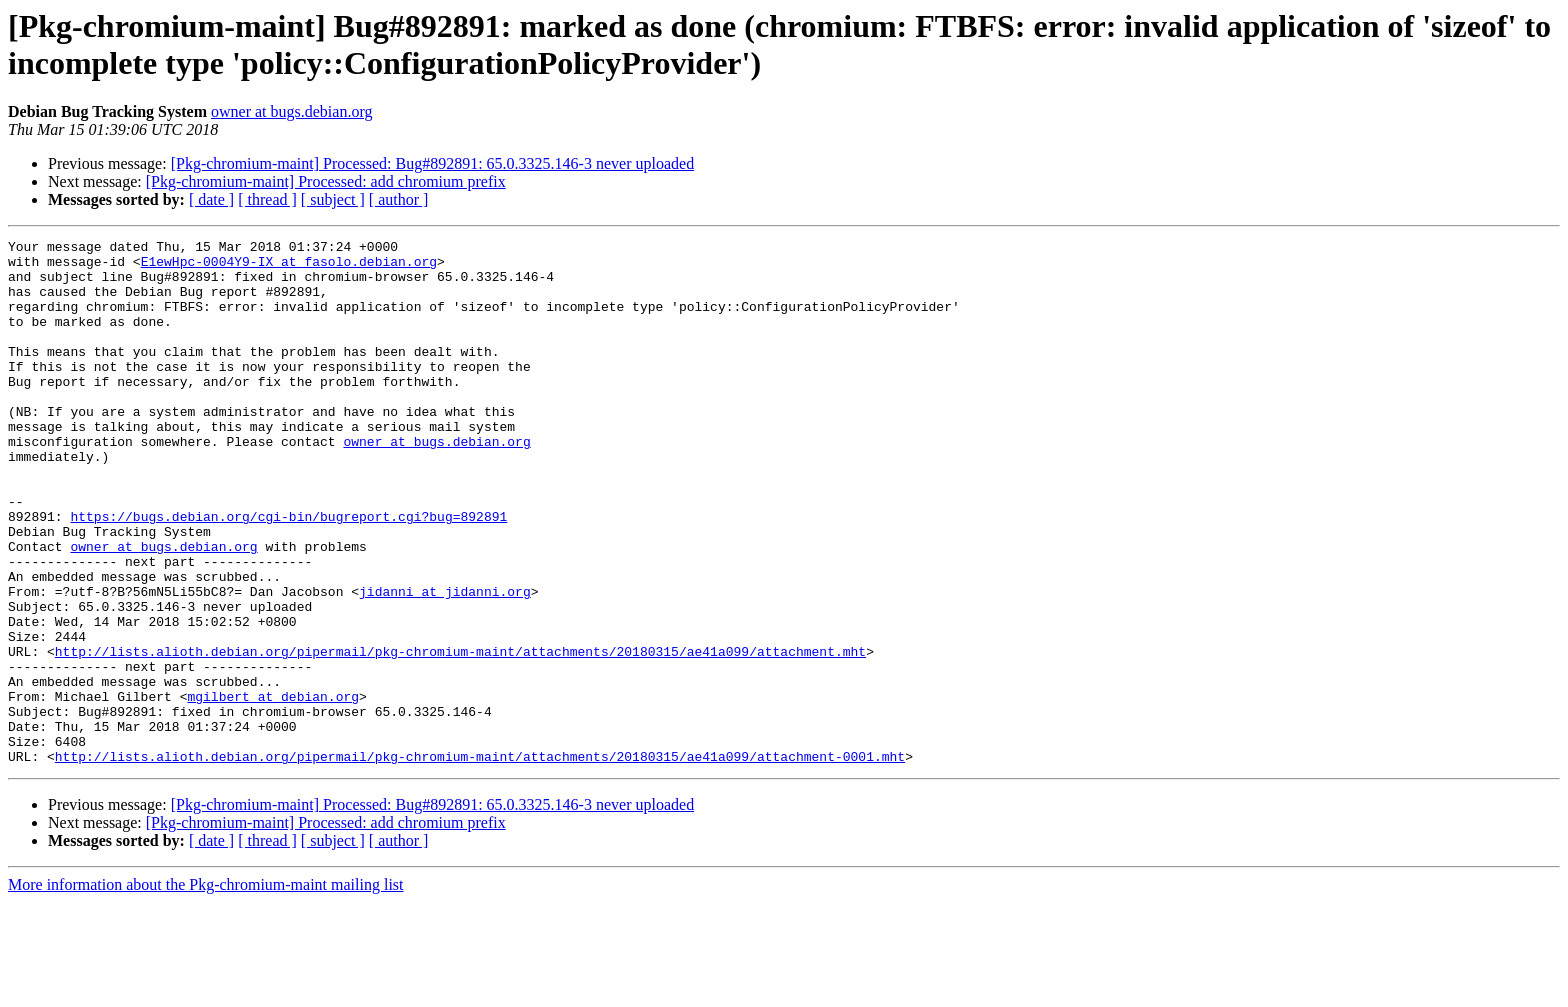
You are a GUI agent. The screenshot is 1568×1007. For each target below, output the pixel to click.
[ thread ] (267, 199)
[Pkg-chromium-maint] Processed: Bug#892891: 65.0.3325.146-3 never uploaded (432, 163)
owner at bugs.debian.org (291, 111)
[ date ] (211, 199)
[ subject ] (333, 199)
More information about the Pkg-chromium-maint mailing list (206, 989)
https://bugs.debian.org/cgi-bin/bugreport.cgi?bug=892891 (288, 573)
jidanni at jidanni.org (445, 663)
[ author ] (399, 199)
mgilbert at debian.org (273, 789)
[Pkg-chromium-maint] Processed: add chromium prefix (326, 181)
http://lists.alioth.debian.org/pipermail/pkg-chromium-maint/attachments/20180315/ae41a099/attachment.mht (460, 735)
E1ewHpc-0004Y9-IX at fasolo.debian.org (289, 267)
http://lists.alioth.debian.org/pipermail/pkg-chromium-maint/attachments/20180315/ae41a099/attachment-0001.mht (480, 861)
